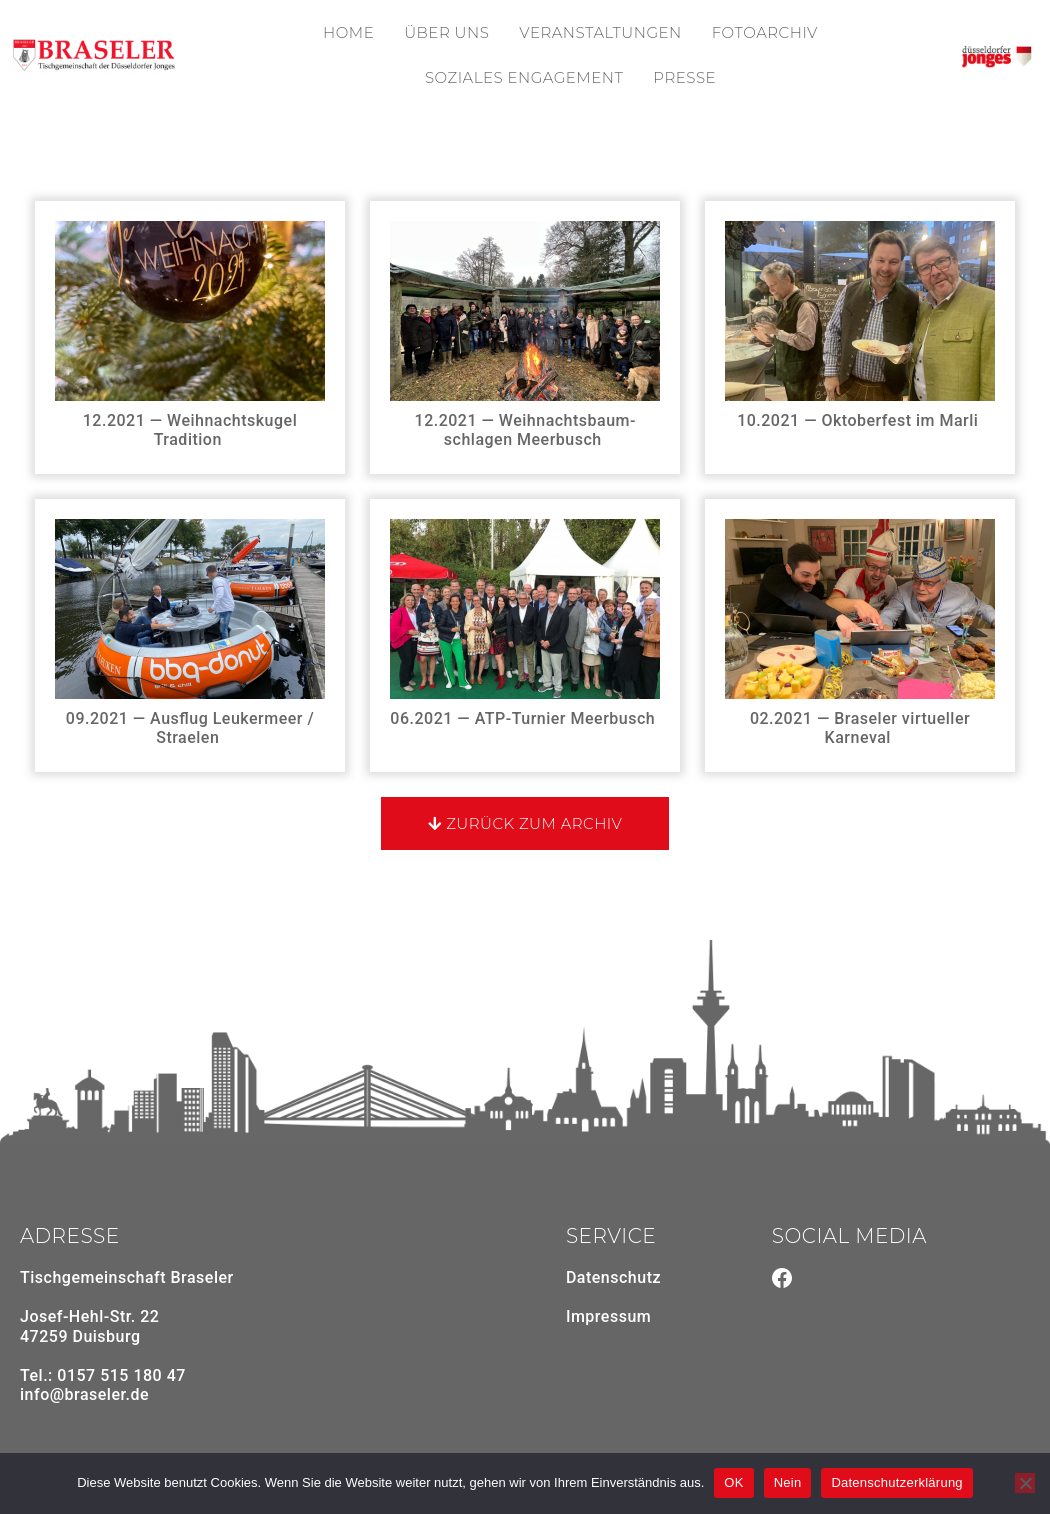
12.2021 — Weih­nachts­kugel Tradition (190, 423)
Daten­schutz (613, 1277)
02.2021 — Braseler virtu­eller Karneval (860, 721)
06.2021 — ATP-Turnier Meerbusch (524, 718)
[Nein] (1025, 1483)
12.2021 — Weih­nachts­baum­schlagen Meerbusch (525, 423)
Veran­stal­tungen (600, 32)
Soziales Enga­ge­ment (524, 77)
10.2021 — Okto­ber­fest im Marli (860, 420)
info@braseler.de (84, 1394)
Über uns (446, 32)
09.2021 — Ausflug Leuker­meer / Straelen (190, 721)
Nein (788, 1482)
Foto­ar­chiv (765, 32)
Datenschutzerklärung (896, 1482)
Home (348, 32)
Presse (684, 77)
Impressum (608, 1316)
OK (733, 1482)
